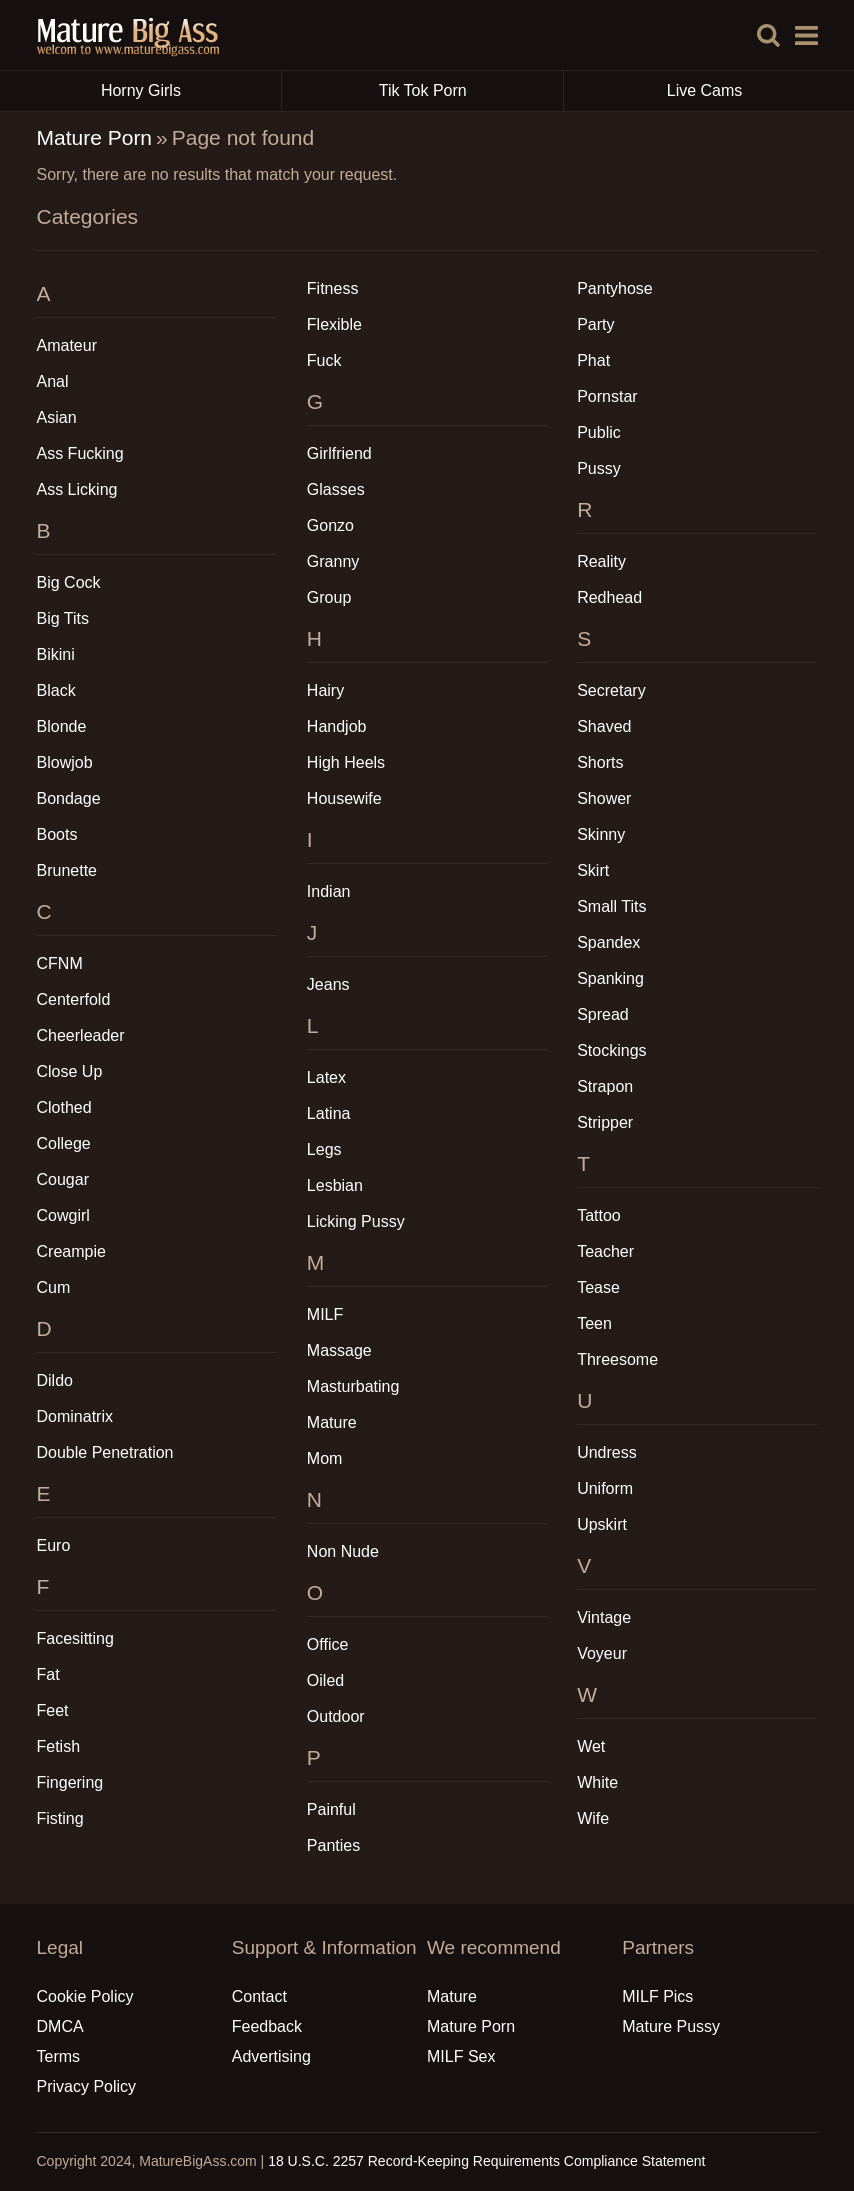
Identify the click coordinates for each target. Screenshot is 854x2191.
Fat (48, 1674)
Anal (53, 381)
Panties (333, 1845)
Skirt (593, 870)
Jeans (328, 984)
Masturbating (353, 1386)
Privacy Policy (87, 2086)
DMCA (60, 2026)
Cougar (63, 1179)
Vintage (604, 1617)
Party (595, 324)
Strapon (605, 1086)
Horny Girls (191, 91)
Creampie (71, 1251)
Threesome (617, 1359)
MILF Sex (461, 2056)
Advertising (271, 2056)
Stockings (611, 1050)
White (597, 1782)
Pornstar (607, 396)
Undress (607, 1452)
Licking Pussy (356, 1221)
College (64, 1143)
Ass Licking (77, 489)
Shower (604, 798)
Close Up (70, 1071)
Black (56, 690)
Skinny (601, 834)
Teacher (605, 1251)
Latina (329, 1113)
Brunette (67, 870)
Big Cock (69, 582)
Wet (591, 1746)
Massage (339, 1350)
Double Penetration (105, 1452)
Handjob (337, 726)
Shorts (600, 762)
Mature (332, 1422)
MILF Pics (657, 1996)
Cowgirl (63, 1215)
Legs (324, 1149)
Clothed (64, 1107)
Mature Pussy (671, 2026)
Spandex (608, 942)
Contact (259, 1996)
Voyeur (602, 1653)
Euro (54, 1545)
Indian (329, 891)
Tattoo (599, 1215)
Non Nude (343, 1551)
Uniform (605, 1488)
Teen (594, 1323)
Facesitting (75, 1638)
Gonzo (330, 525)
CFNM (60, 963)
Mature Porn (95, 137)
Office (328, 1644)
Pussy (599, 468)
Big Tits (63, 618)
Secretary (611, 690)
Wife (593, 1818)
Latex (326, 1077)
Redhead (609, 597)
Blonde (62, 726)
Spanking (610, 978)
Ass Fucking (80, 453)
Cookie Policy (85, 1996)
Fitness (333, 288)
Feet (53, 1710)
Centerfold (74, 999)
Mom (325, 1458)
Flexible (334, 324)
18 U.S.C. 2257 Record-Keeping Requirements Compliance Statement (486, 2161)
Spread (603, 1014)
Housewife (344, 798)
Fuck (324, 360)
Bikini (56, 654)
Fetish (59, 1746)
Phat (593, 360)
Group (329, 597)
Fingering (70, 1782)
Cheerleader (81, 1035)
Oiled (325, 1680)
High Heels (346, 762)
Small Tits (611, 906)
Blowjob (65, 762)
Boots (57, 834)
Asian (57, 417)
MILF (325, 1314)
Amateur (67, 345)
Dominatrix (75, 1416)
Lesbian (335, 1185)
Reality (601, 561)
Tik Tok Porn (471, 91)
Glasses (336, 489)
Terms (59, 2056)
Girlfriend (339, 453)
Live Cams (705, 90)
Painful (331, 1809)
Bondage (69, 798)
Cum (54, 1287)
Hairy (325, 690)
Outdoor (336, 1716)
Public (599, 432)
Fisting (60, 1818)
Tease (598, 1287)
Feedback (267, 2026)
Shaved (604, 726)
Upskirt (602, 1524)
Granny (333, 561)
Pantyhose (615, 288)
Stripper (605, 1122)
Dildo (55, 1380)
